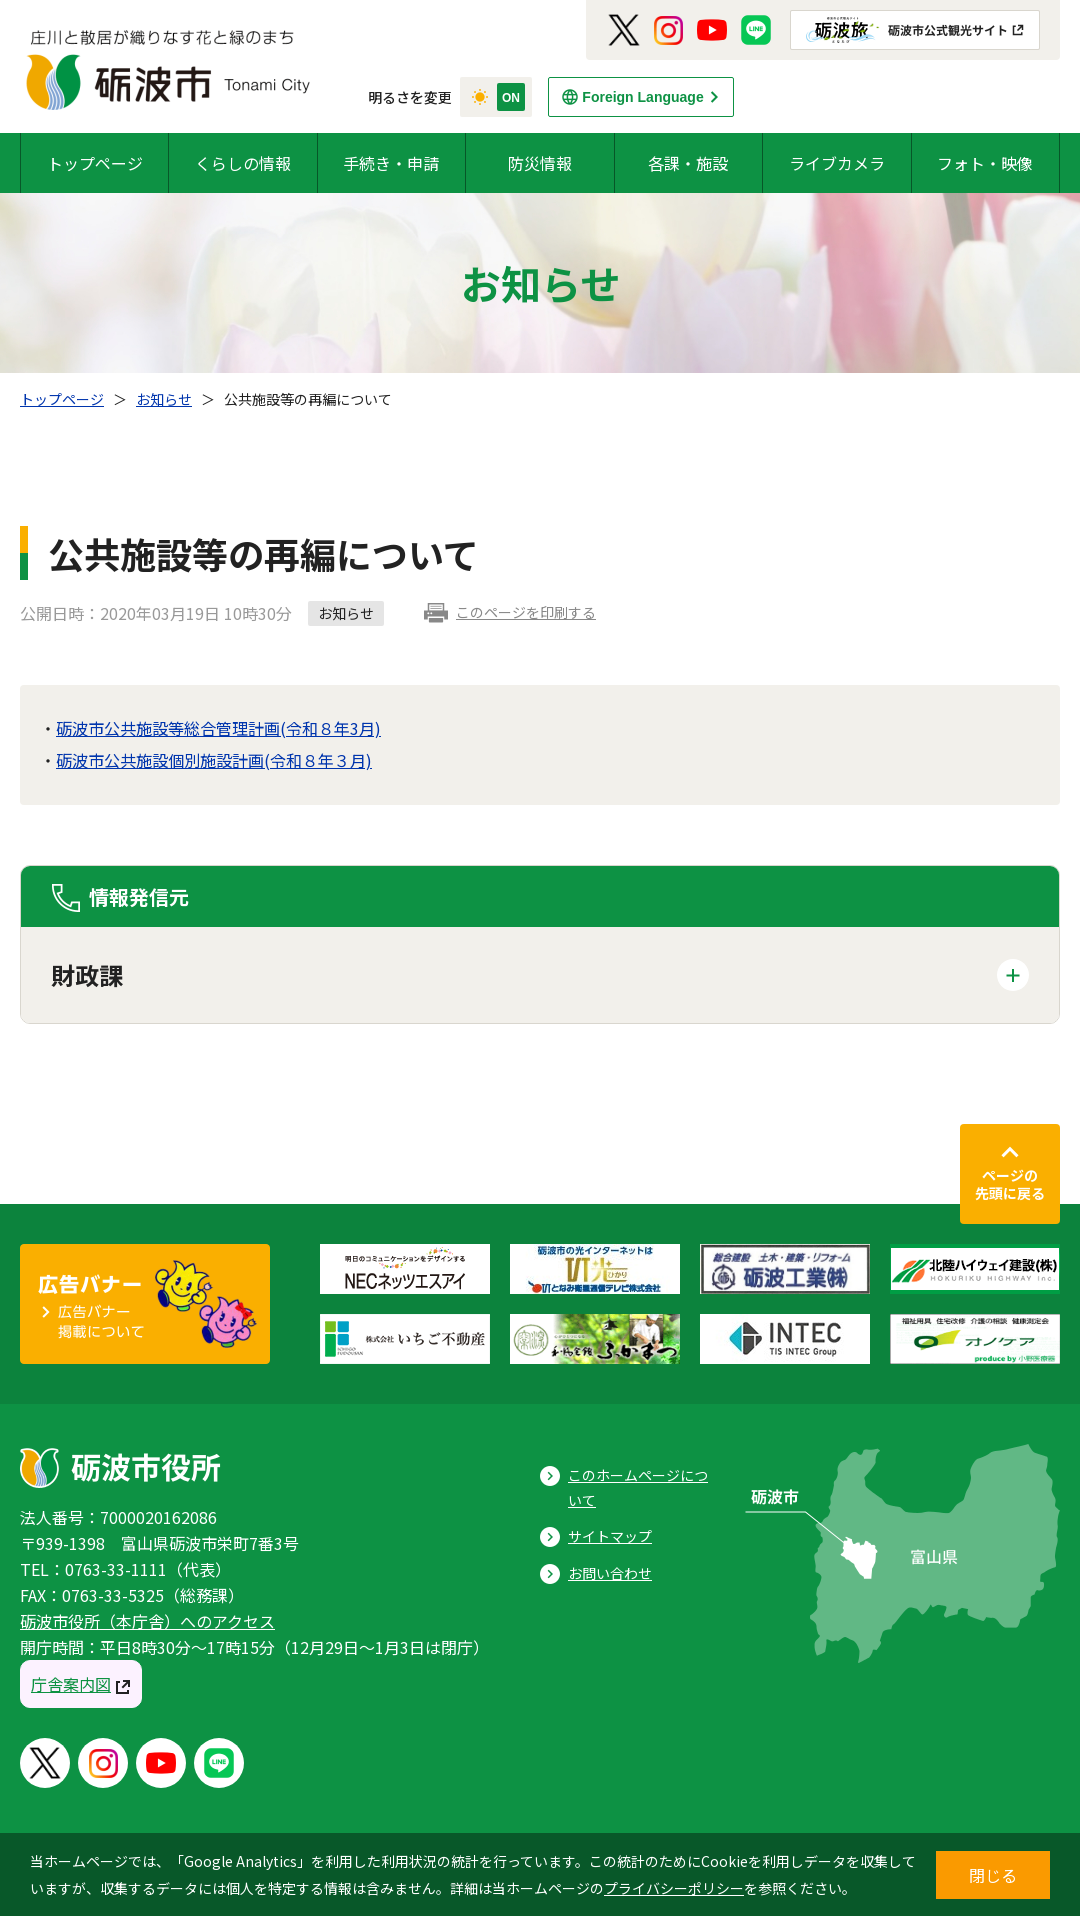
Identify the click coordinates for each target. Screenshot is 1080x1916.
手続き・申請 (391, 163)
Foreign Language (642, 97)
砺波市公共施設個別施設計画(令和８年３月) (214, 760)
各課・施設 (688, 163)
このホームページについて (638, 1487)
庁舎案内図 (71, 1684)
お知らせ (164, 399)
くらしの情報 (243, 163)
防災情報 (540, 163)
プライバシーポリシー (674, 1888)
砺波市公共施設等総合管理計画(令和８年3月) (218, 728)
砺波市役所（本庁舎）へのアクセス (147, 1621)
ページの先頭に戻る (1010, 1184)
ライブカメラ (837, 163)
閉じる (993, 1875)
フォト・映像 (985, 163)
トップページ (95, 163)
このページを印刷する (526, 612)
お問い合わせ (610, 1573)
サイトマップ (610, 1536)
